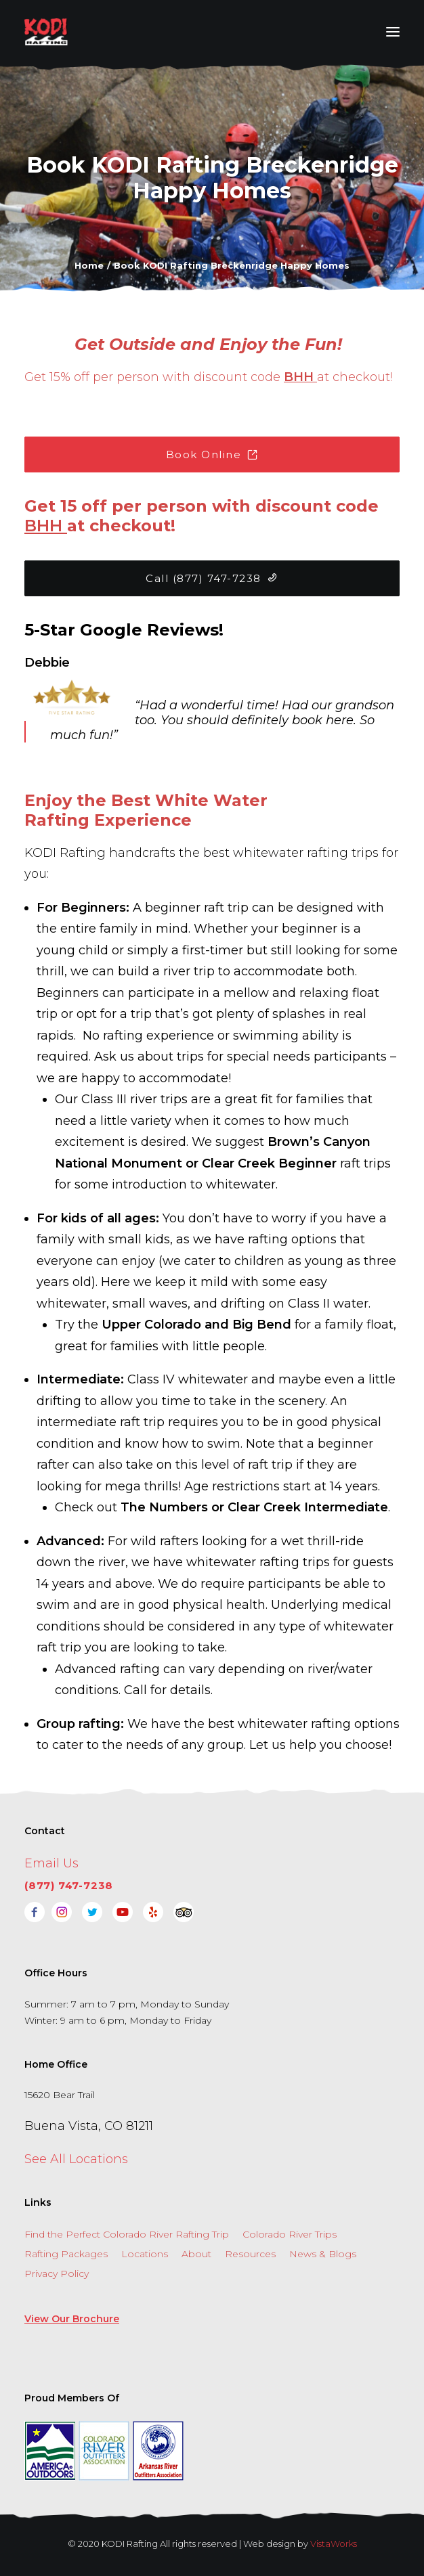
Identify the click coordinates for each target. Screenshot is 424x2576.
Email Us (51, 1863)
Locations (144, 2254)
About (196, 2254)
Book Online (212, 454)
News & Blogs (322, 2254)
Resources (250, 2254)
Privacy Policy (56, 2273)
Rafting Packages (66, 2254)
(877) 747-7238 (68, 1885)
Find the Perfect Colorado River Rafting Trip (126, 2234)
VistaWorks (333, 2543)
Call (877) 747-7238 (212, 578)
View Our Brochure (71, 2319)
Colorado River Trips (289, 2234)
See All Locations (76, 2159)
